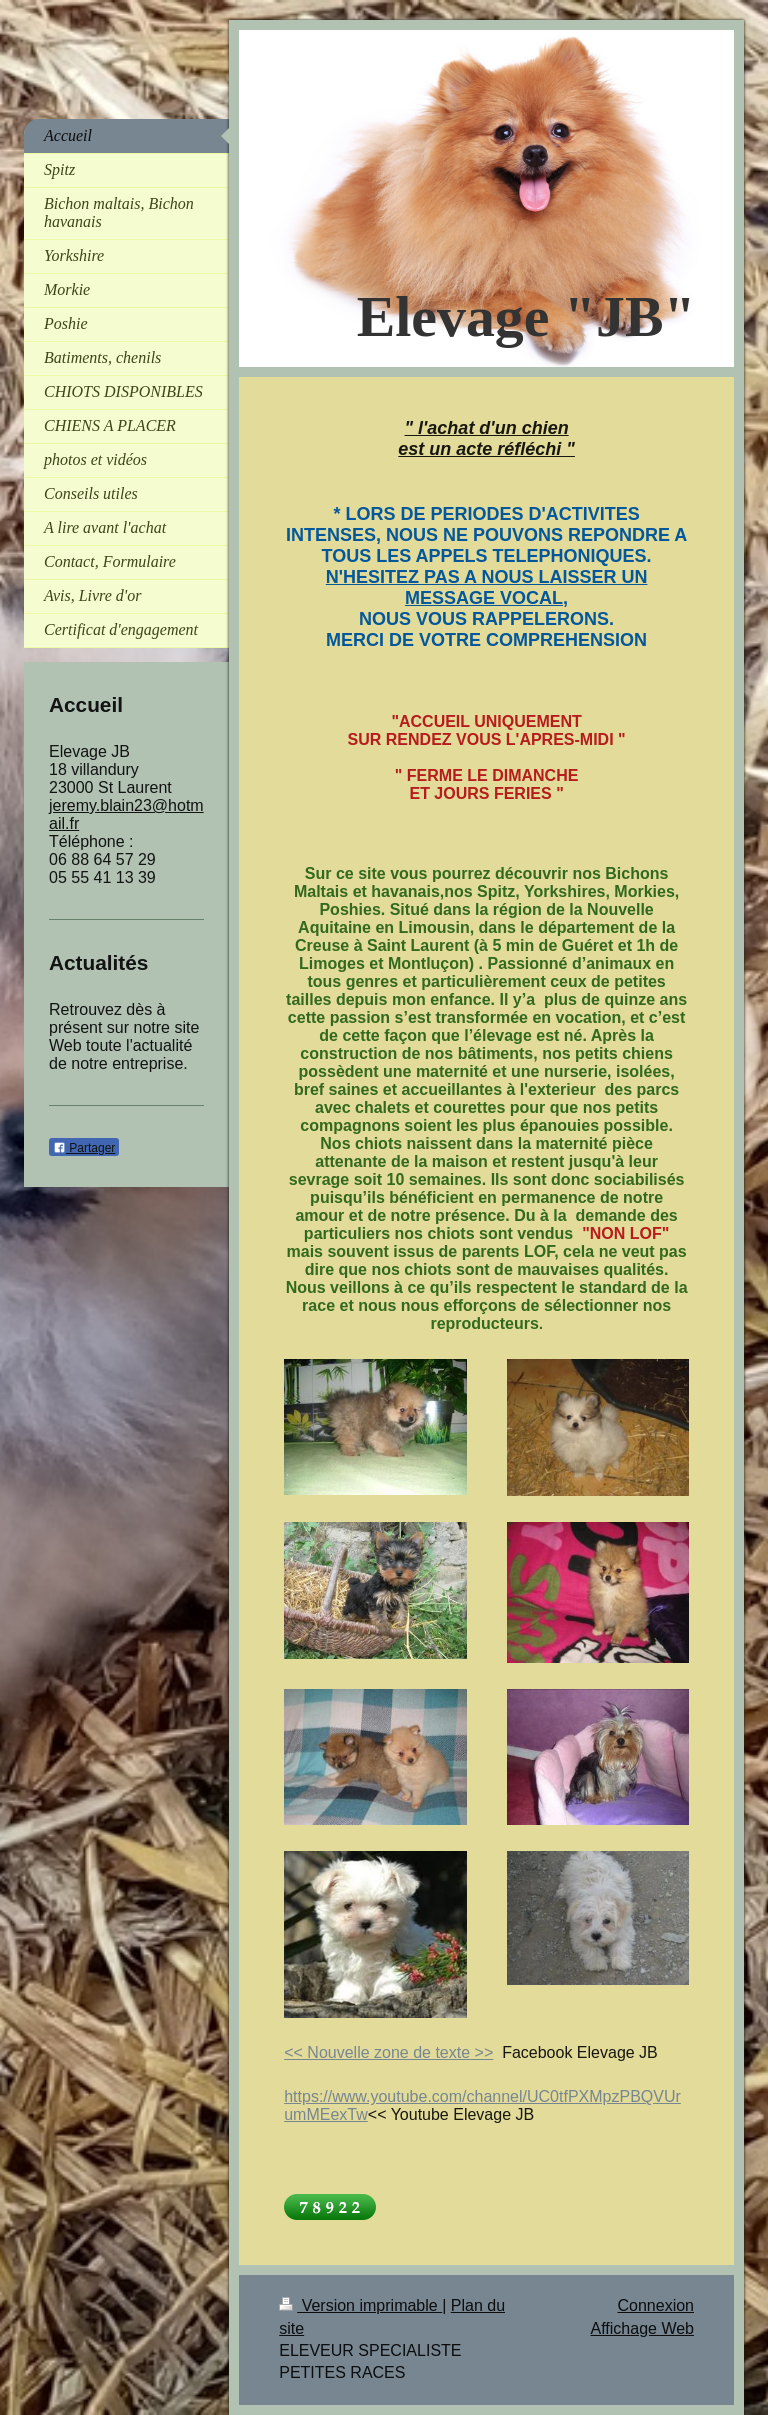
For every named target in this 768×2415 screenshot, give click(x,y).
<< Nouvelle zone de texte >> (388, 2052)
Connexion (656, 2305)
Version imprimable (360, 2305)
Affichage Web (642, 2328)
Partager (84, 1148)
